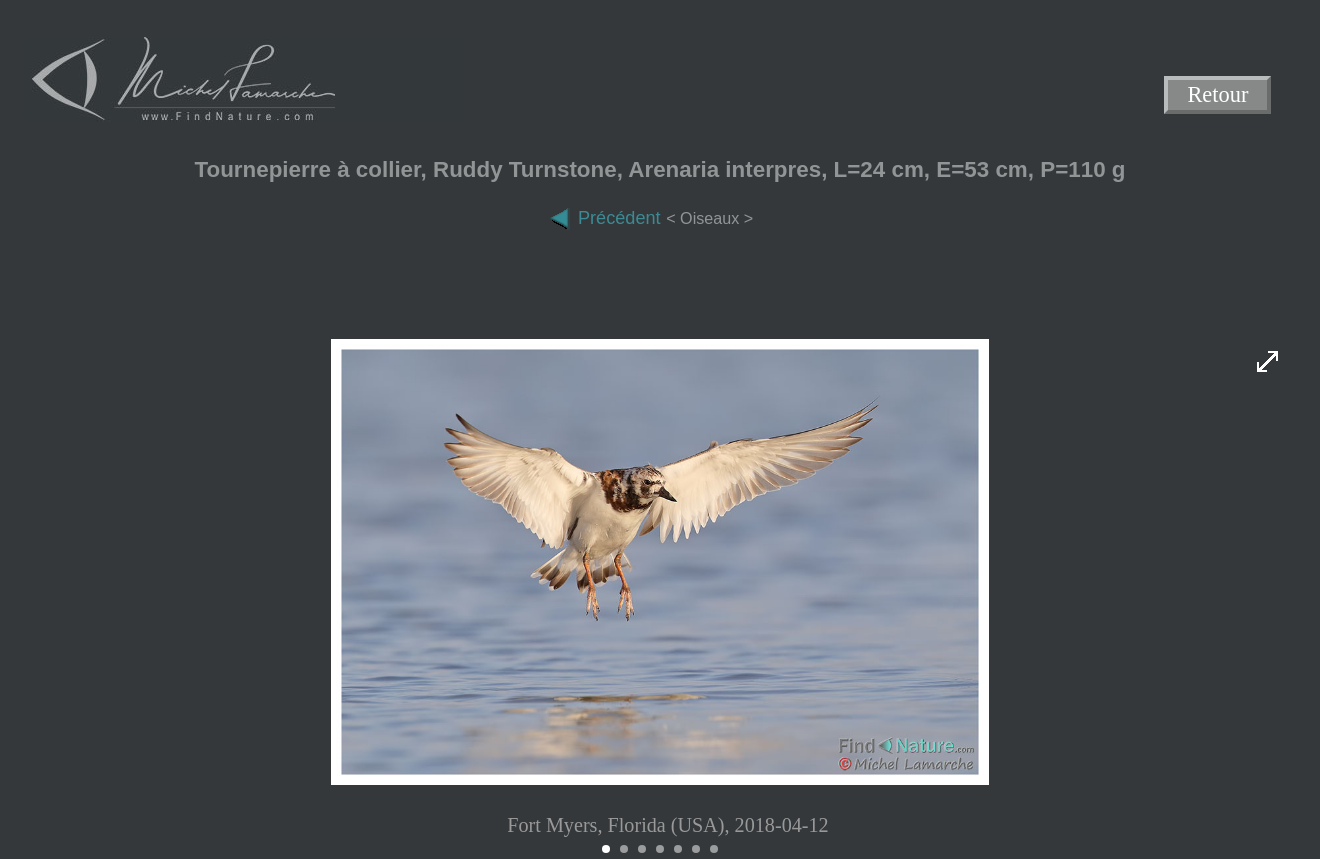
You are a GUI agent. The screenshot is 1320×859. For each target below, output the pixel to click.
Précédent (605, 218)
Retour (1218, 95)
